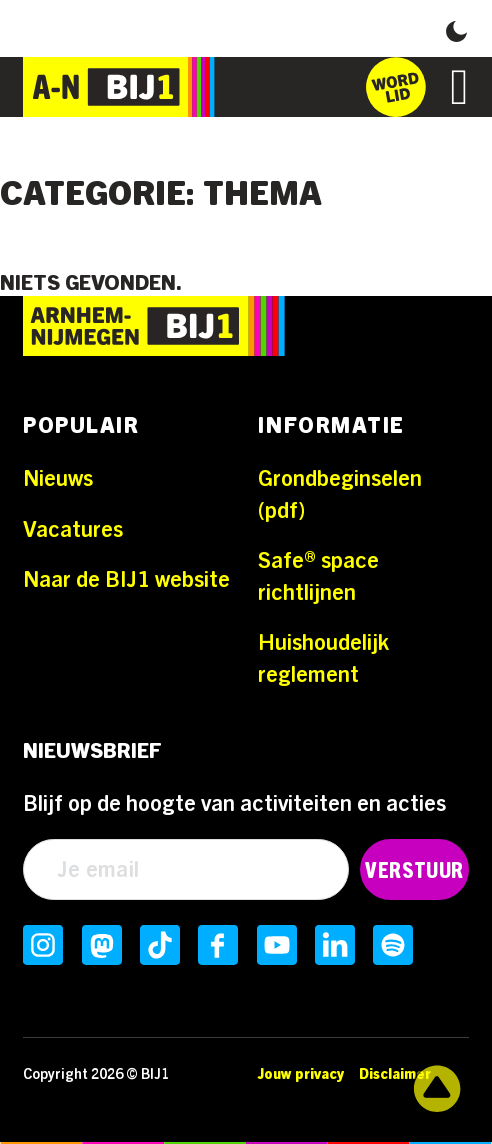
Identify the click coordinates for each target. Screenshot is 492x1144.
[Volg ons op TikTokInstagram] (160, 945)
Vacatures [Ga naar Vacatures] (73, 530)
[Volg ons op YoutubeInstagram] (277, 945)
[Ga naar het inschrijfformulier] (396, 87)
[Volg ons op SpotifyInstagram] (393, 945)
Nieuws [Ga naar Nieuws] (58, 479)
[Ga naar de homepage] (118, 87)
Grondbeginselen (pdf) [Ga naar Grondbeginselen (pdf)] (340, 495)
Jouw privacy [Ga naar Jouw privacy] (301, 1074)
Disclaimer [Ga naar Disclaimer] (395, 1074)
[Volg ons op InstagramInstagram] (43, 945)
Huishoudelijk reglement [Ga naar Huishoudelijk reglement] (323, 659)
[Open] (460, 87)
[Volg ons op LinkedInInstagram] (335, 945)
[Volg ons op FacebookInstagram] (218, 945)
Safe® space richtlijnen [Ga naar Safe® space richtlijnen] (318, 577)
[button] (456, 29)
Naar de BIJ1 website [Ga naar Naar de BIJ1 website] (126, 580)
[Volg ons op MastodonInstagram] (102, 945)
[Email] (186, 869)
